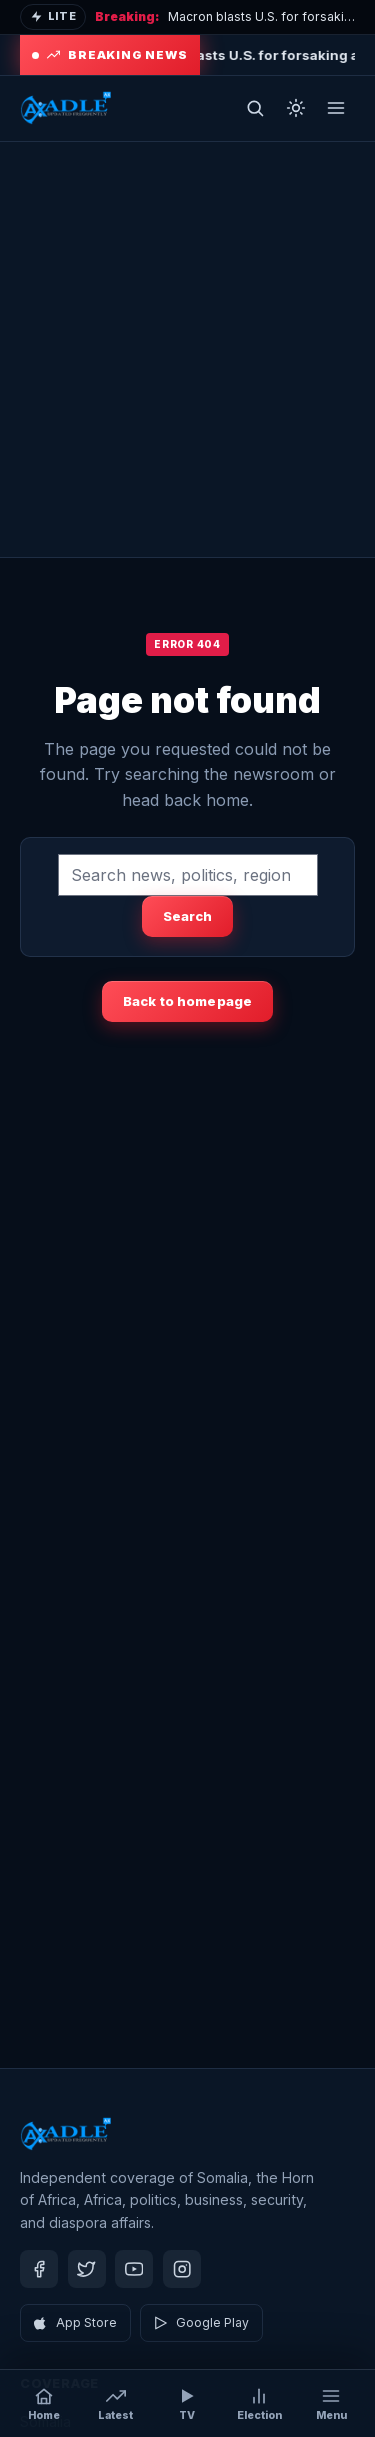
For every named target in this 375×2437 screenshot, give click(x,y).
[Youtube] (134, 2269)
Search (188, 916)
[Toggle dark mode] (296, 108)
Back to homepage (187, 1001)
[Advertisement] (187, 349)
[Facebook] (39, 2269)
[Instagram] (182, 2269)
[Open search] (255, 108)
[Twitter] (87, 2269)
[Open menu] (336, 108)
